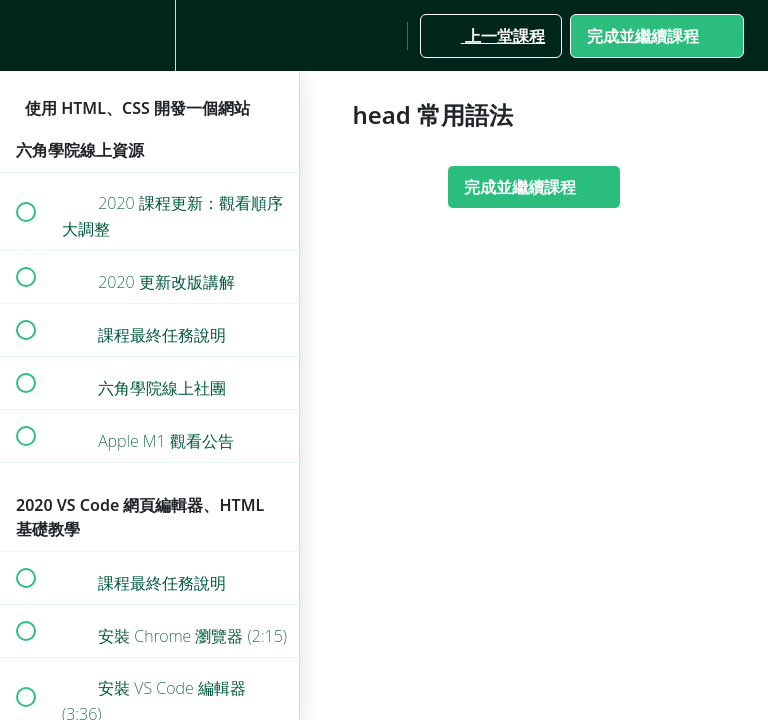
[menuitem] (150, 35)
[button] (25, 35)
